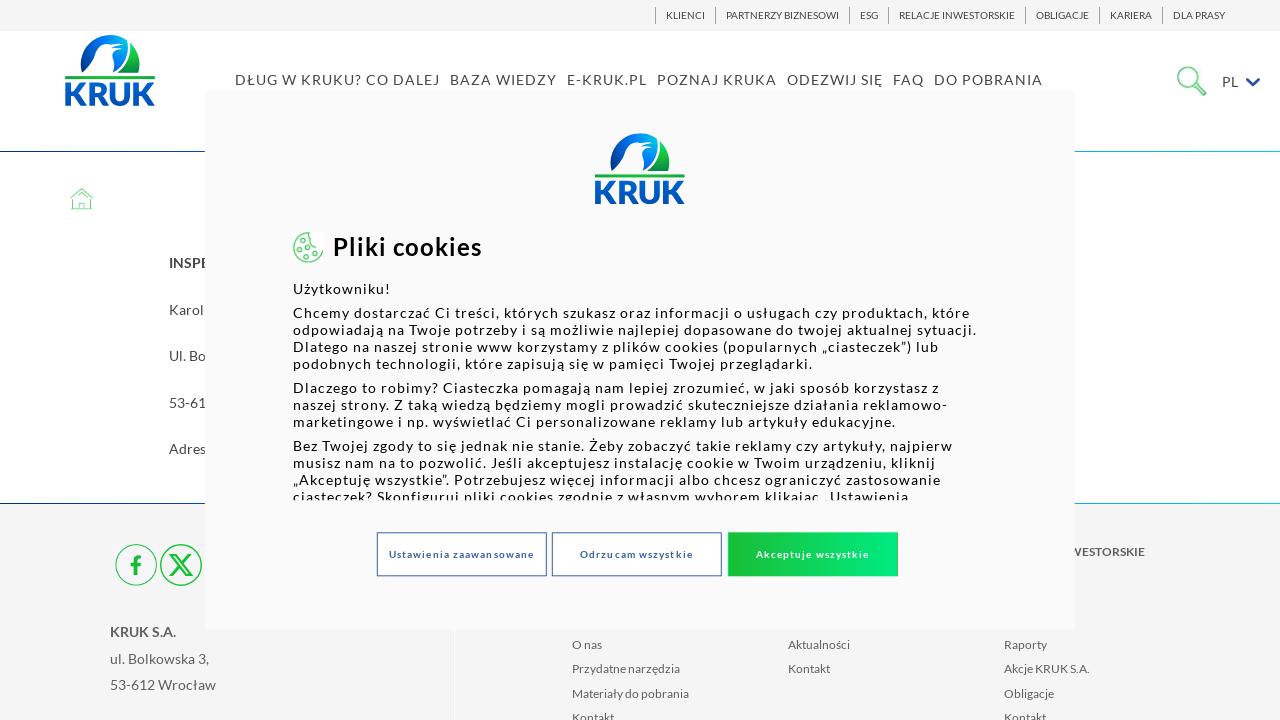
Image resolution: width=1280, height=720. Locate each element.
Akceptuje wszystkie (813, 554)
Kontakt (809, 668)
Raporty (1025, 644)
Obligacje (1029, 693)
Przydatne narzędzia (626, 668)
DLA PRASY (1199, 15)
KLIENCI (685, 15)
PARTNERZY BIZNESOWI (782, 15)
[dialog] (640, 359)
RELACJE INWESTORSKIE (957, 15)
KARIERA (1131, 15)
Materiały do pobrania (630, 693)
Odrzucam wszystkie (636, 554)
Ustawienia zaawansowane (461, 554)
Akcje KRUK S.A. (1047, 668)
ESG (869, 15)
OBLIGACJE (1062, 15)
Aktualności (819, 644)
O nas (587, 644)
